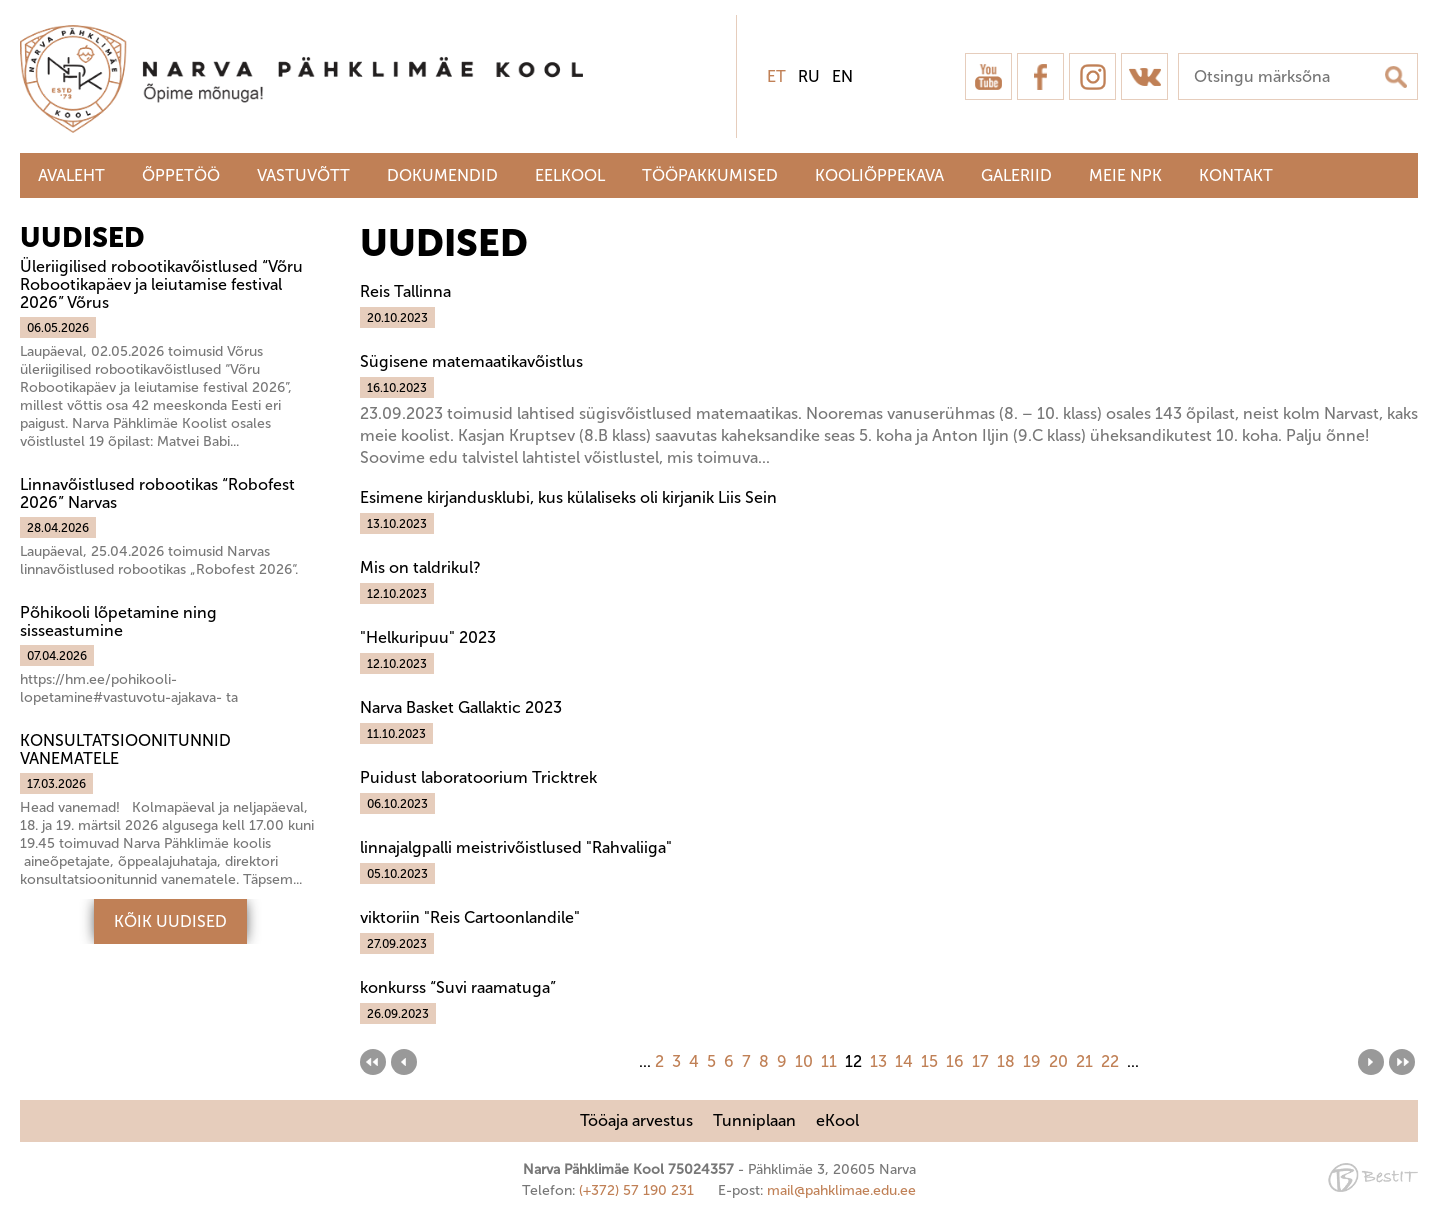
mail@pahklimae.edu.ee (841, 1190)
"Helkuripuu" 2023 (428, 637)
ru (809, 76)
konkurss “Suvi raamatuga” (458, 987)
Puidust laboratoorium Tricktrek (478, 777)
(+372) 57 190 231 (636, 1190)
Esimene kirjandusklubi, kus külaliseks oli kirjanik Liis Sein (568, 497)
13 (878, 1061)
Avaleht (71, 175)
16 (955, 1061)
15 (929, 1061)
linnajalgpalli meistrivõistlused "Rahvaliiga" (516, 847)
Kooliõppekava (879, 175)
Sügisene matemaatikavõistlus (471, 361)
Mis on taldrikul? (420, 567)
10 (804, 1061)
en (842, 76)
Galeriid (1016, 175)
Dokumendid (442, 175)
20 (1058, 1061)
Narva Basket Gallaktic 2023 (461, 707)
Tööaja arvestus (636, 1120)
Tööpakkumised (710, 175)
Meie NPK (1125, 175)
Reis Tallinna (405, 291)
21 (1084, 1061)
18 (1006, 1061)
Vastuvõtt (303, 175)
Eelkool (570, 175)
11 (829, 1061)
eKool (837, 1120)
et (776, 76)
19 (1032, 1061)
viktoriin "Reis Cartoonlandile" (470, 917)
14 (904, 1061)
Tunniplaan (754, 1120)
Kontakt (1236, 175)
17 (980, 1061)
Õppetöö (181, 175)
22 (1110, 1061)
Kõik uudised (170, 921)
